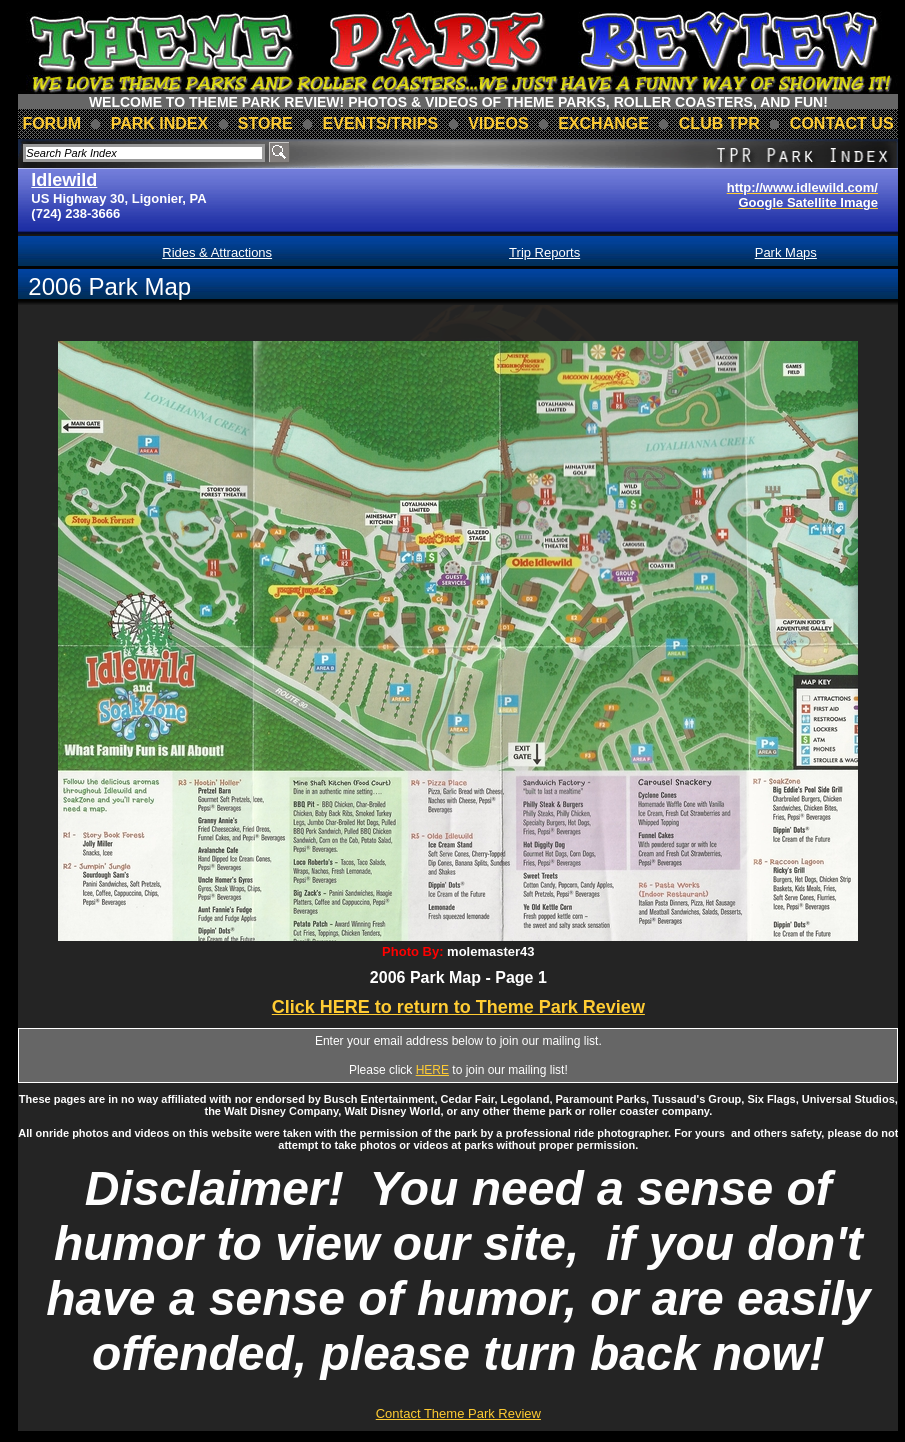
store (265, 123)
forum (51, 123)
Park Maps (786, 252)
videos (498, 123)
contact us (842, 123)
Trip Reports (544, 252)
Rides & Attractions (217, 252)
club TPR (719, 123)
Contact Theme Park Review (458, 1413)
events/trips (381, 123)
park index (160, 123)
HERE (432, 1070)
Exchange (603, 123)
